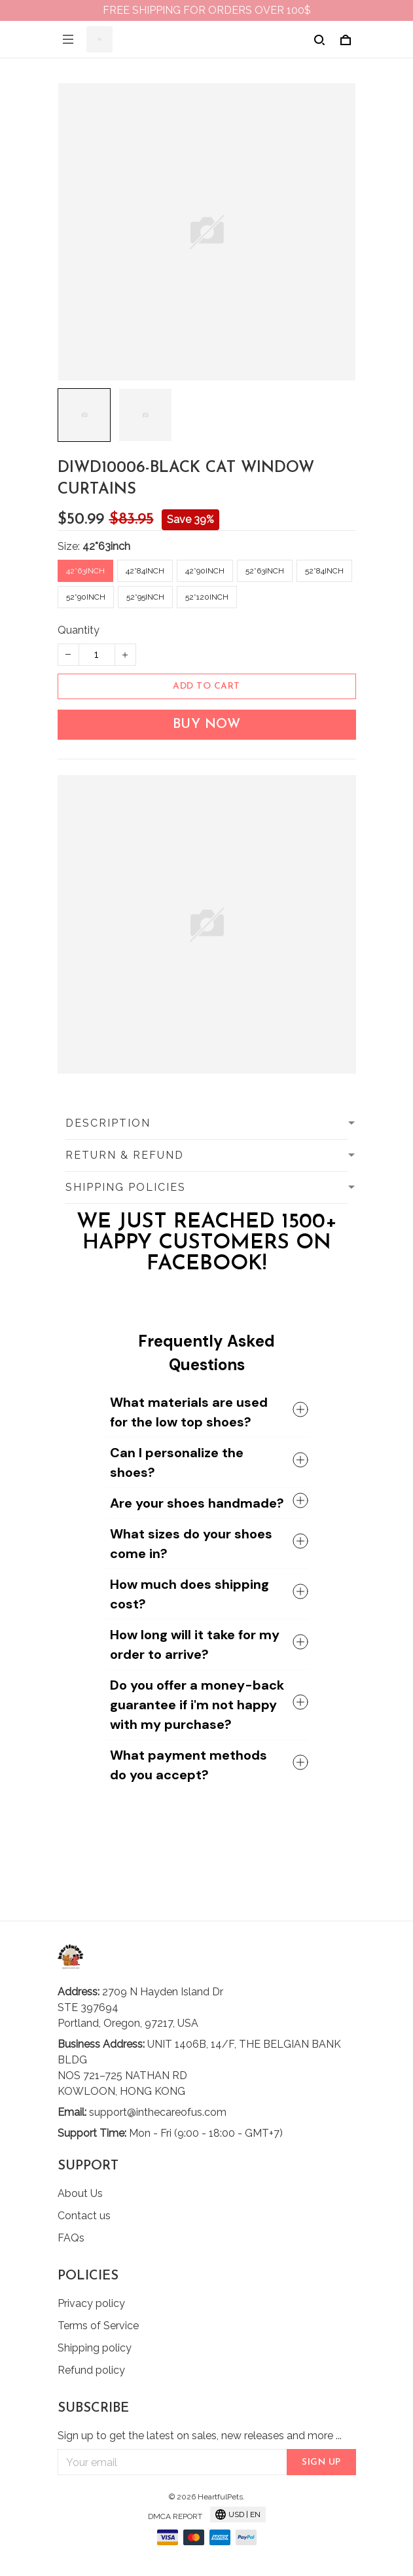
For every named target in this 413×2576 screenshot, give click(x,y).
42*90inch (204, 570)
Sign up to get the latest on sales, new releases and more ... (200, 2435)
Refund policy (91, 2370)
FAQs (71, 2238)
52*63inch (264, 570)
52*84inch (324, 570)
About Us (80, 2193)
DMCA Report (175, 2516)
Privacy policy (91, 2303)
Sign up (321, 2462)
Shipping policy (95, 2348)
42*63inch (106, 546)
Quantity (78, 630)
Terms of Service (98, 2325)
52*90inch (85, 597)
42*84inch (145, 570)
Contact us (84, 2215)
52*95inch (145, 597)
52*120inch (206, 597)
